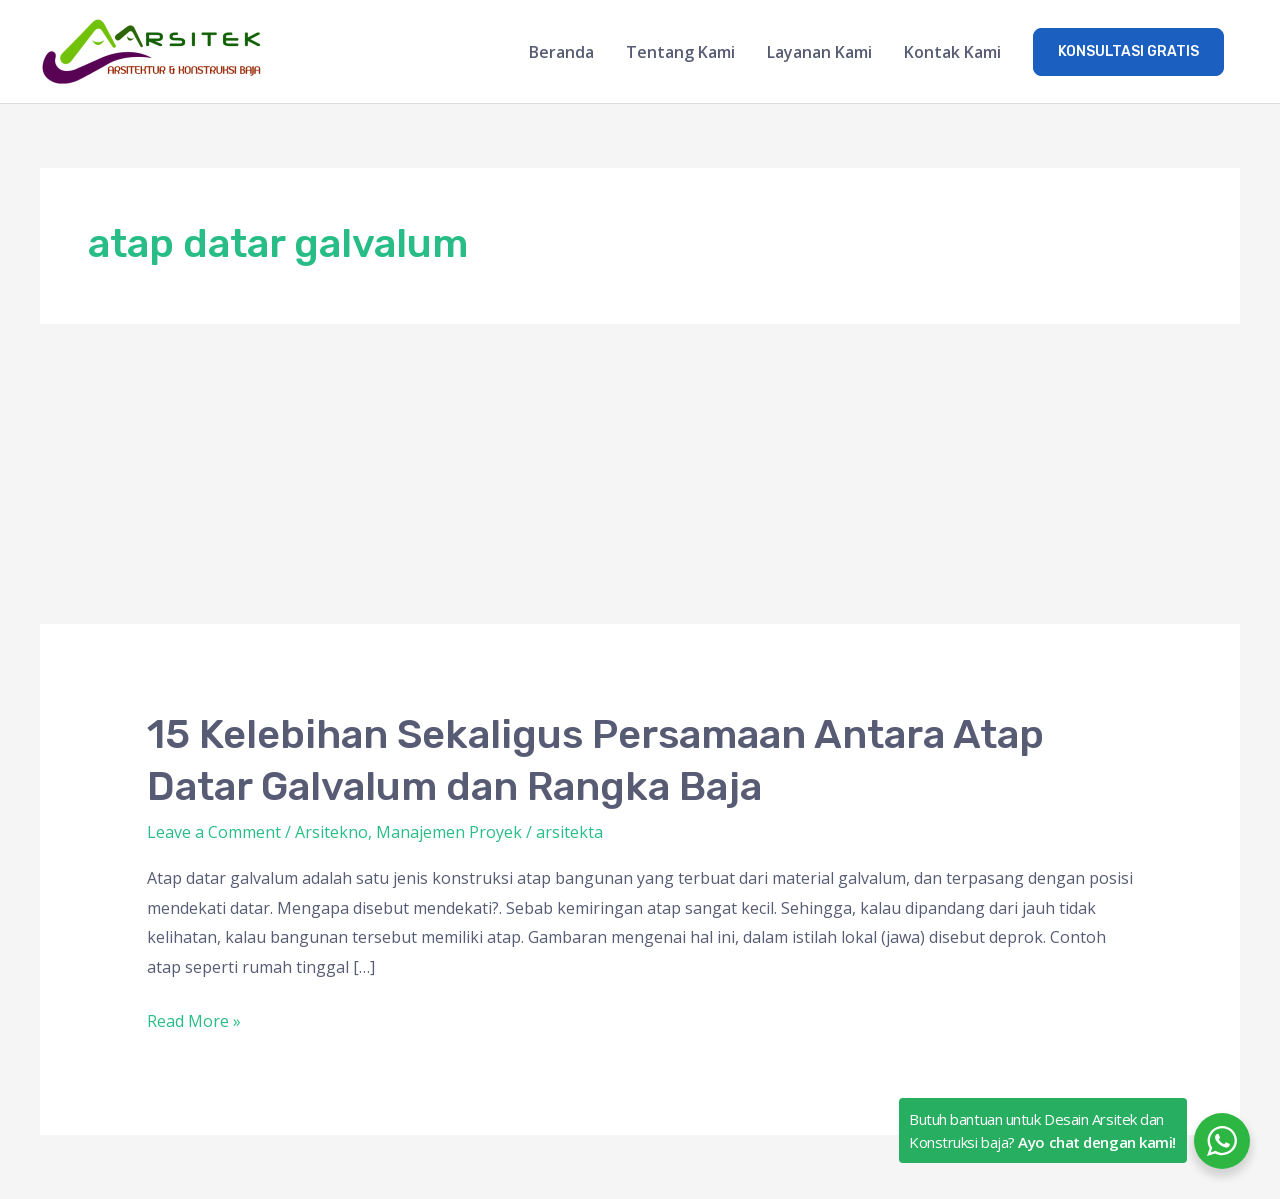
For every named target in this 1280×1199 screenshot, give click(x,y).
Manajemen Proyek (449, 832)
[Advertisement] (640, 474)
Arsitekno (331, 832)
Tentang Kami (680, 52)
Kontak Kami (952, 52)
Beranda (561, 52)
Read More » (194, 1019)
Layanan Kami (819, 52)
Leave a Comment (214, 832)
